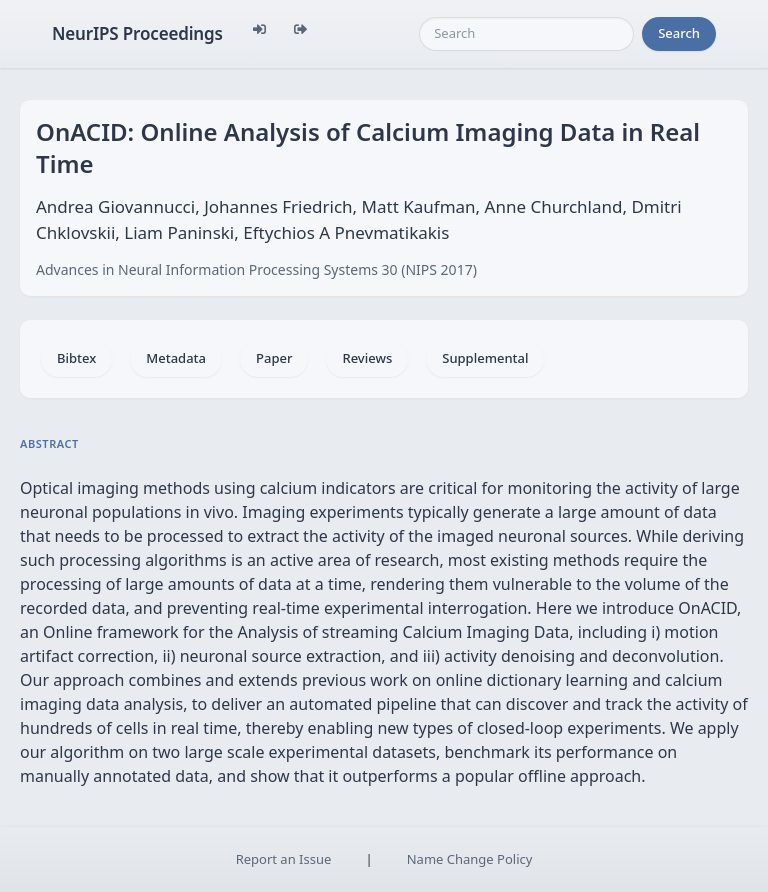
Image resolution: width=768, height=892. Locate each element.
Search (679, 33)
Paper (274, 358)
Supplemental (485, 358)
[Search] (526, 34)
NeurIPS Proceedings (137, 33)
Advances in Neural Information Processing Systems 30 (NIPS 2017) (256, 269)
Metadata (176, 358)
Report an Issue (284, 859)
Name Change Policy (470, 859)
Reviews (367, 358)
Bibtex (76, 358)
